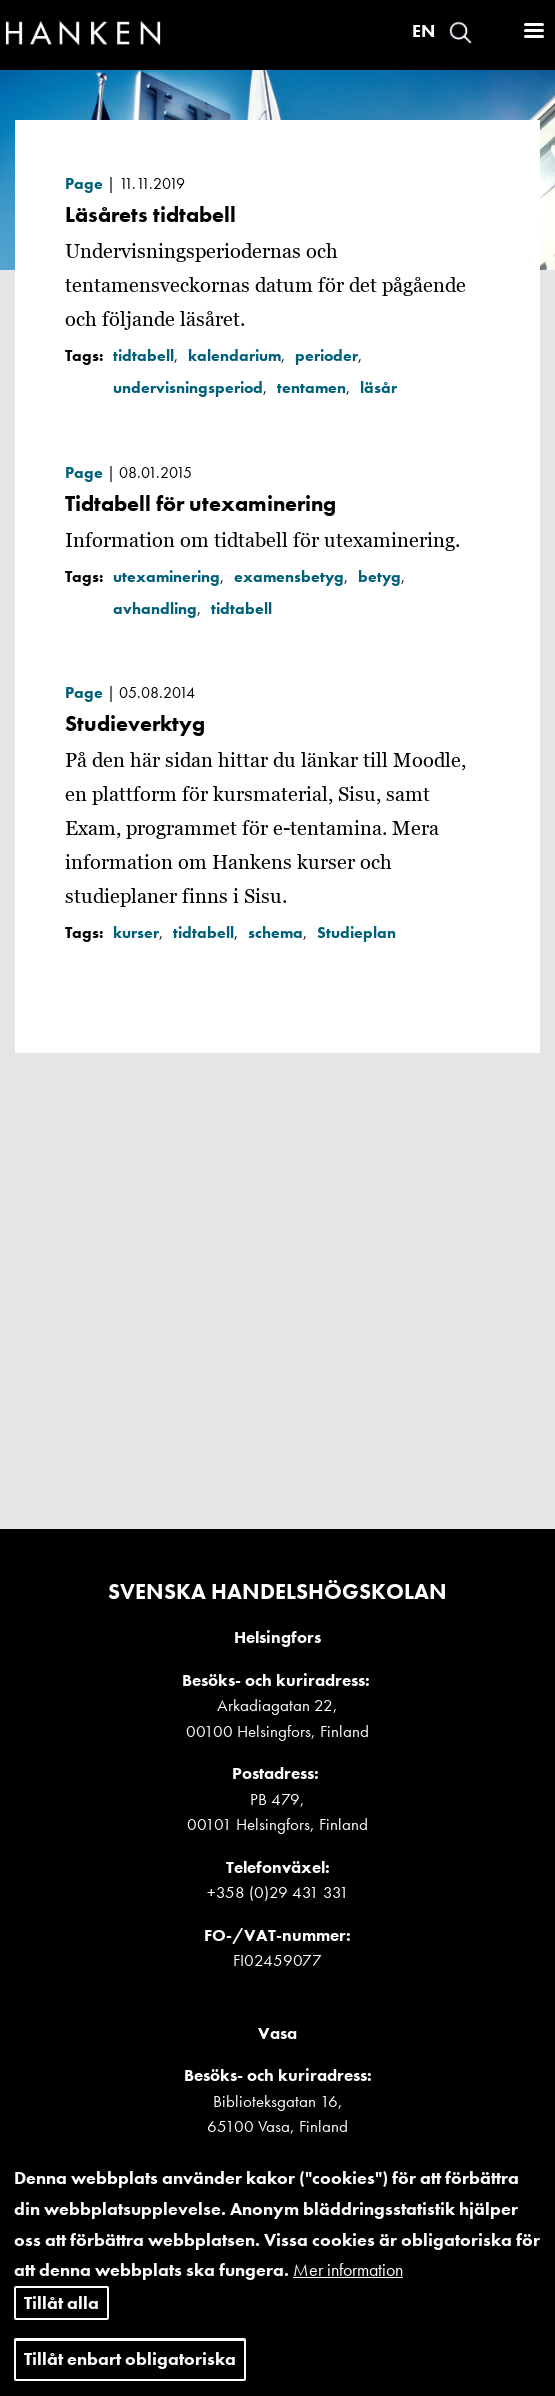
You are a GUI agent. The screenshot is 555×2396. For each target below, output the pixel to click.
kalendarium (234, 355)
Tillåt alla (61, 2321)
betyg (379, 576)
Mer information (348, 2288)
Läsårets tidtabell (150, 214)
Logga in (496, 32)
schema (275, 932)
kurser (136, 932)
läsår (378, 387)
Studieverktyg (135, 723)
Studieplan (356, 932)
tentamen (311, 387)
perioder (326, 355)
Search (460, 32)
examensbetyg (289, 576)
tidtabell (143, 355)
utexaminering (166, 576)
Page (84, 183)
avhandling (155, 608)
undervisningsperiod (188, 387)
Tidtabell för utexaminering (200, 503)
